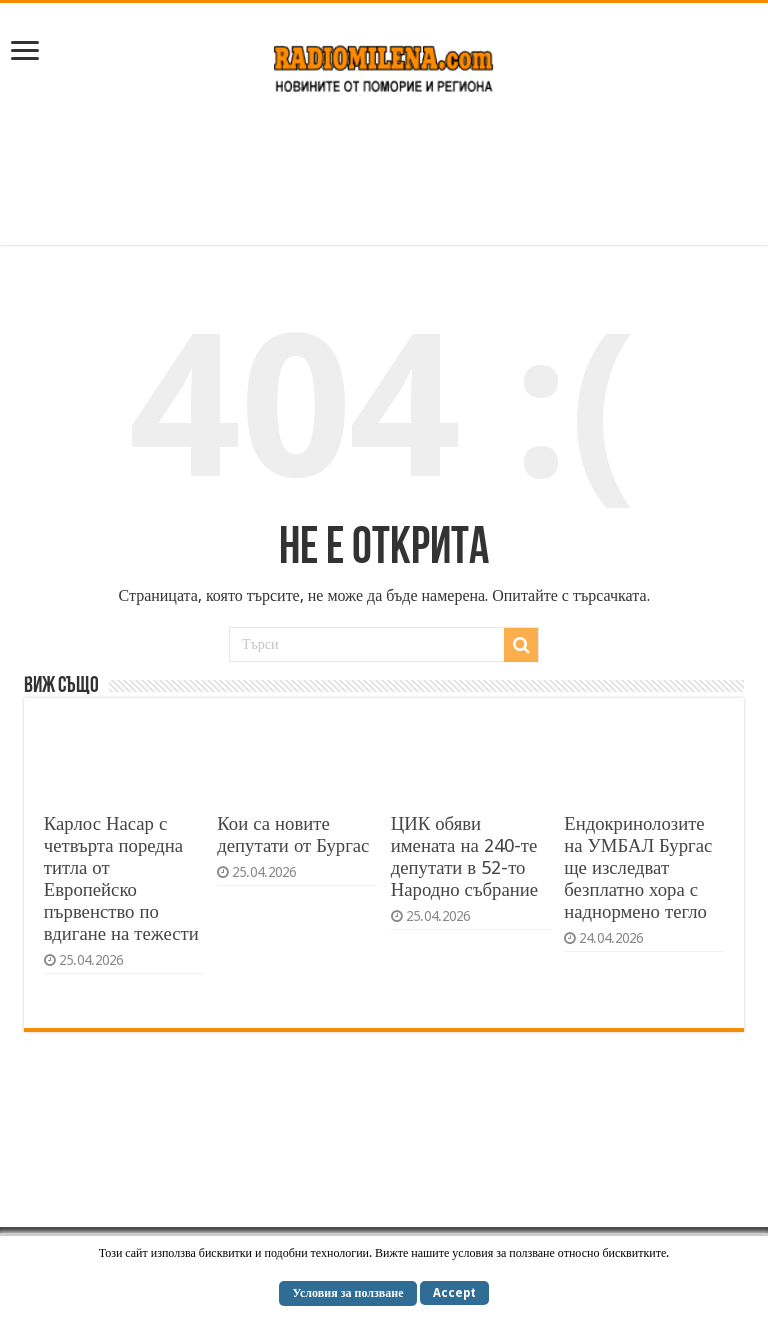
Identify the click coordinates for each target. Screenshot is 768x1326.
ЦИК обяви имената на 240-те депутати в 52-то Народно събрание (464, 856)
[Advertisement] (384, 180)
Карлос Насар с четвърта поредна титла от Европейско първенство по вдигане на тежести (121, 878)
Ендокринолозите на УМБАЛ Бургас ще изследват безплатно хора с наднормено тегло (638, 867)
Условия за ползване (347, 1293)
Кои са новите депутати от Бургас (293, 834)
